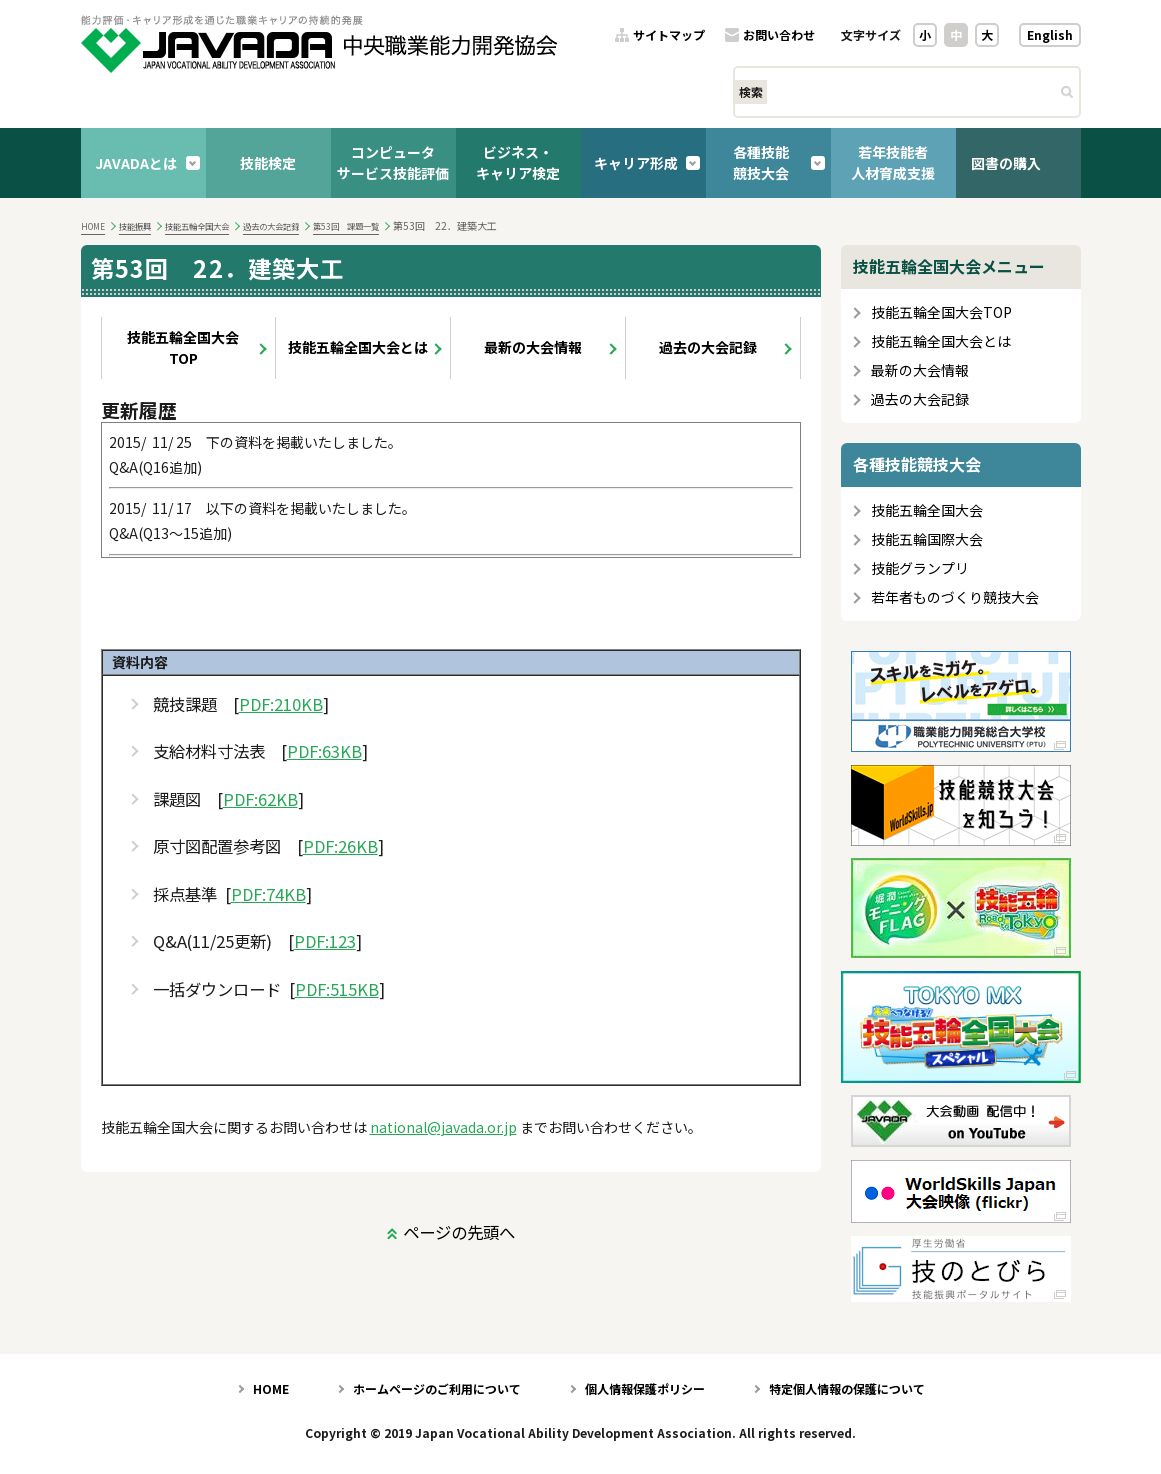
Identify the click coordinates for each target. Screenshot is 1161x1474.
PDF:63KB (324, 751)
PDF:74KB (268, 894)
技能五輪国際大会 (927, 539)
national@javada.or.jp (443, 1127)
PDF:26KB (340, 846)
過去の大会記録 (271, 226)
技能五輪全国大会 (197, 226)
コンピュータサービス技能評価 (393, 162)
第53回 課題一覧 (346, 226)
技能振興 (135, 226)
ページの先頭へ (459, 1232)
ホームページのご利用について (437, 1388)
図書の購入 (1006, 163)
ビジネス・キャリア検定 (518, 162)
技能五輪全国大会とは (358, 347)
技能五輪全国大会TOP (183, 347)
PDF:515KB (337, 989)
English (1050, 34)
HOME (93, 226)
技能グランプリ (920, 568)
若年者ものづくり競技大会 (955, 597)
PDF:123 (325, 941)
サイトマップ (669, 35)
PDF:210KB (281, 704)
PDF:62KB (260, 799)
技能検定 (268, 163)
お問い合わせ (779, 35)
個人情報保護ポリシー (645, 1388)
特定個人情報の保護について (847, 1388)
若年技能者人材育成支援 (893, 162)
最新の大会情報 (533, 347)
